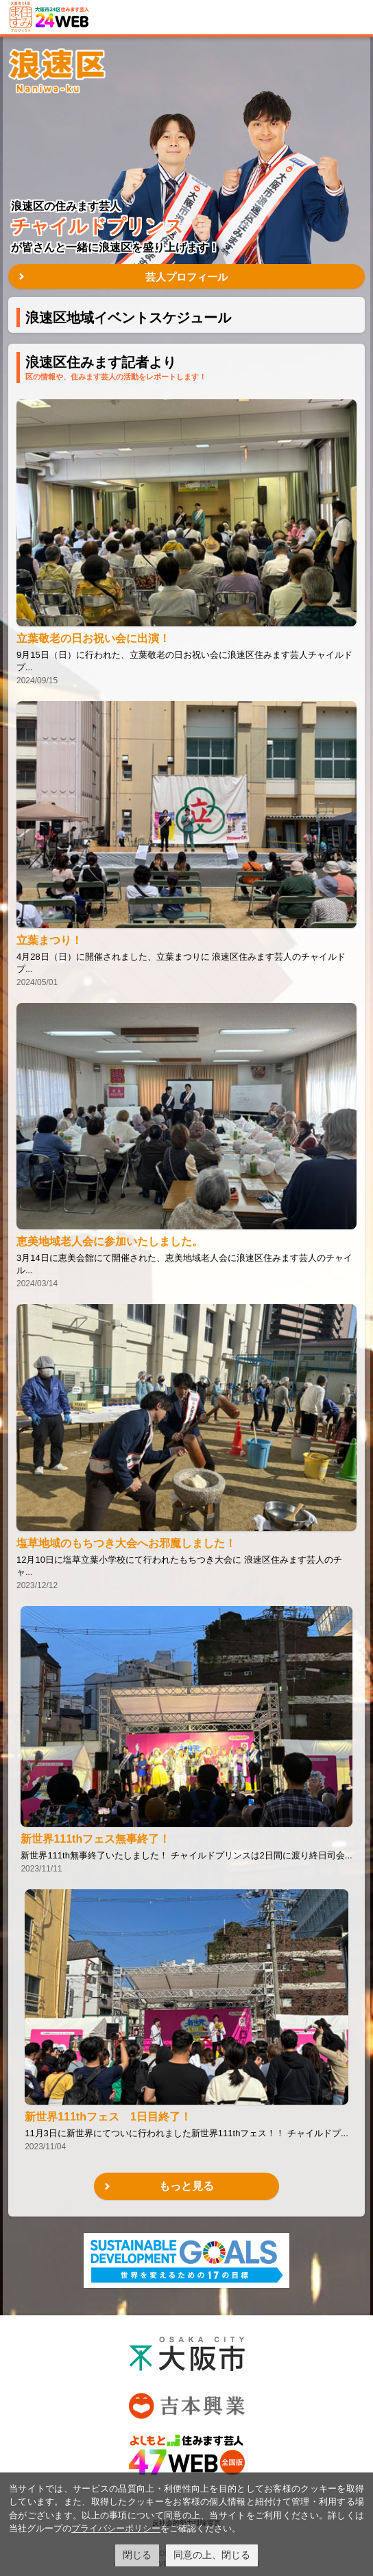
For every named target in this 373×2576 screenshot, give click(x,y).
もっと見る (186, 2186)
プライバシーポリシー (115, 2528)
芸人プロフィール (186, 277)
